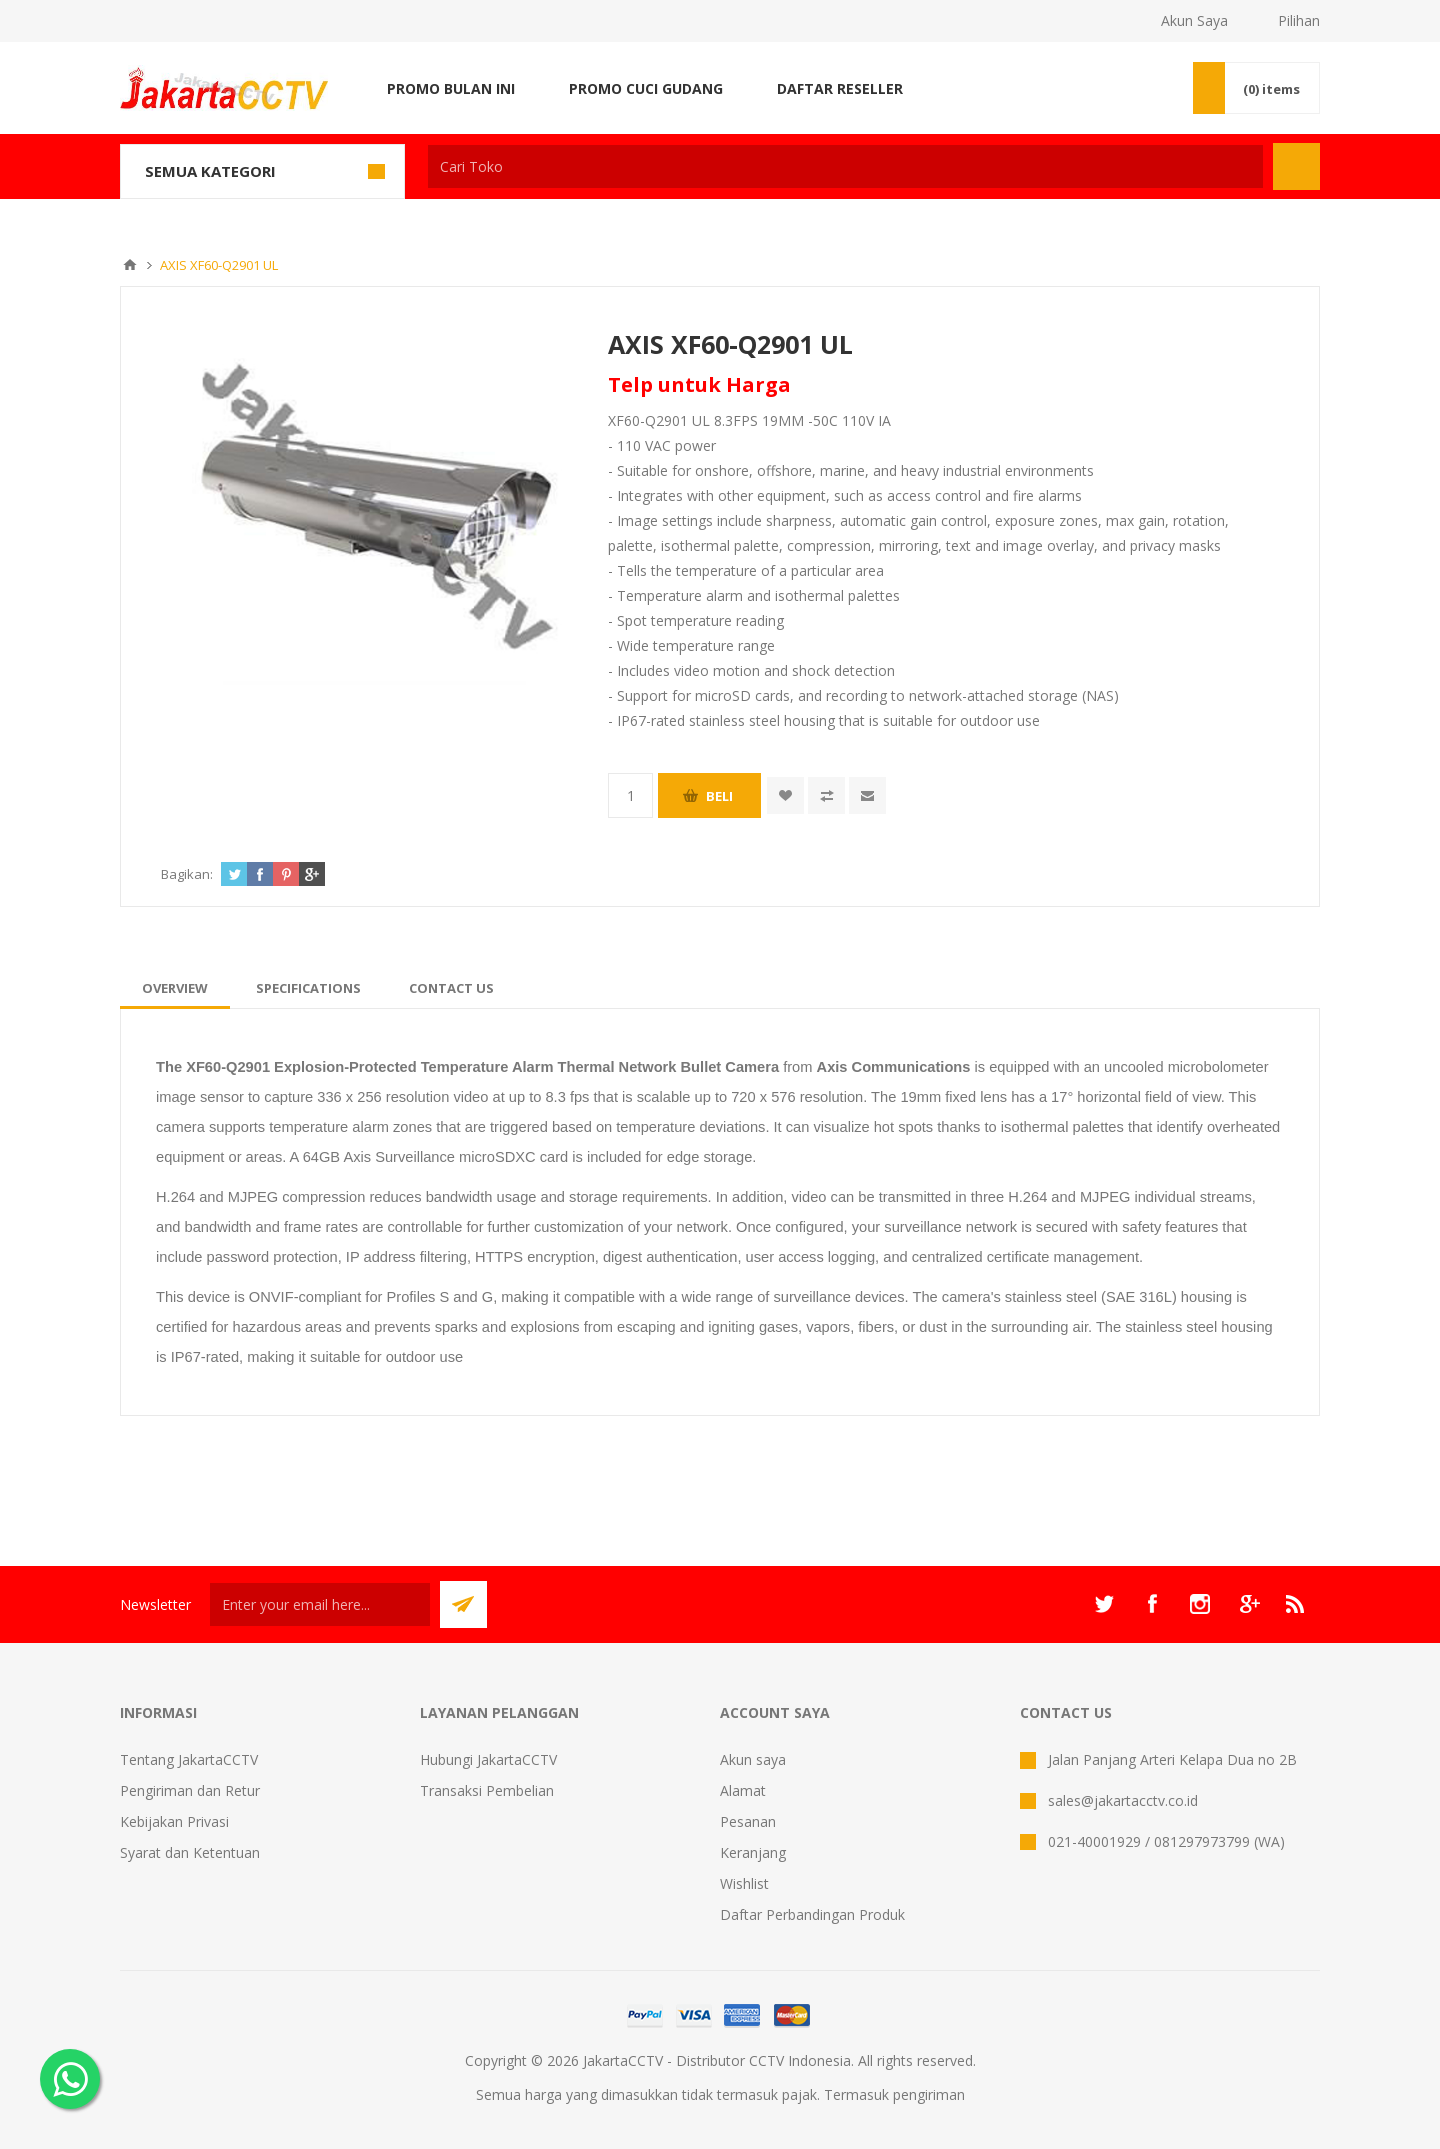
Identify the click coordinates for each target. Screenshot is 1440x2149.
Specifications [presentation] (308, 988)
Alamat (743, 1790)
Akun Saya (1194, 20)
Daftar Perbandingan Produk (812, 1914)
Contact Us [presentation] (451, 988)
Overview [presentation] (175, 988)
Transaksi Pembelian (487, 1790)
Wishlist (744, 1883)
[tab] (175, 988)
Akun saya (753, 1759)
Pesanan (748, 1821)
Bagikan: (187, 874)
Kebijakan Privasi (174, 1821)
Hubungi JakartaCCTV (488, 1759)
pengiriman (929, 2094)
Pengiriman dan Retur (190, 1790)
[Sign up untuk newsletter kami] (320, 1604)
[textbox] (845, 166)
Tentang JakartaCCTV (189, 1759)
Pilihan (1299, 20)
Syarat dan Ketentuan (190, 1852)
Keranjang (753, 1852)
